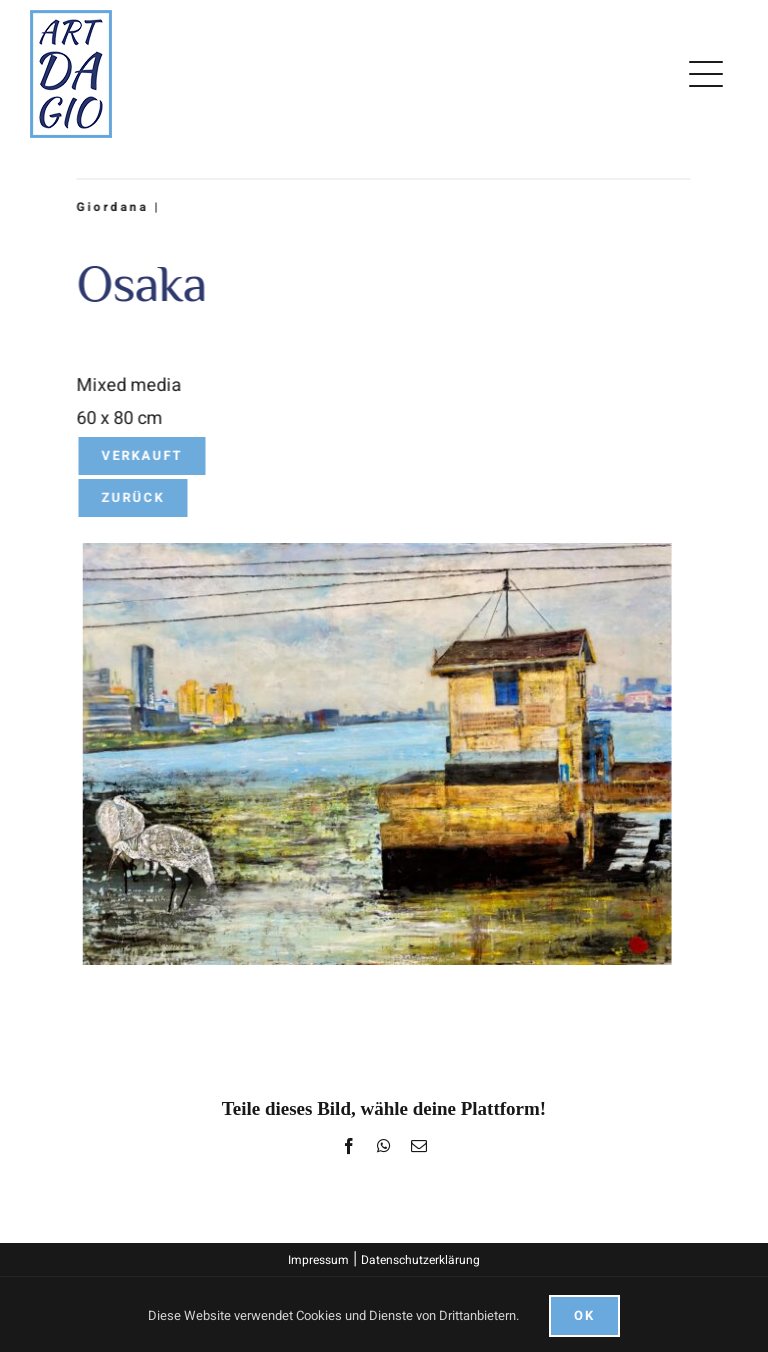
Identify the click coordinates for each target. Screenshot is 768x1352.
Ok (584, 1315)
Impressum (318, 1260)
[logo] (71, 18)
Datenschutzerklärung (420, 1260)
